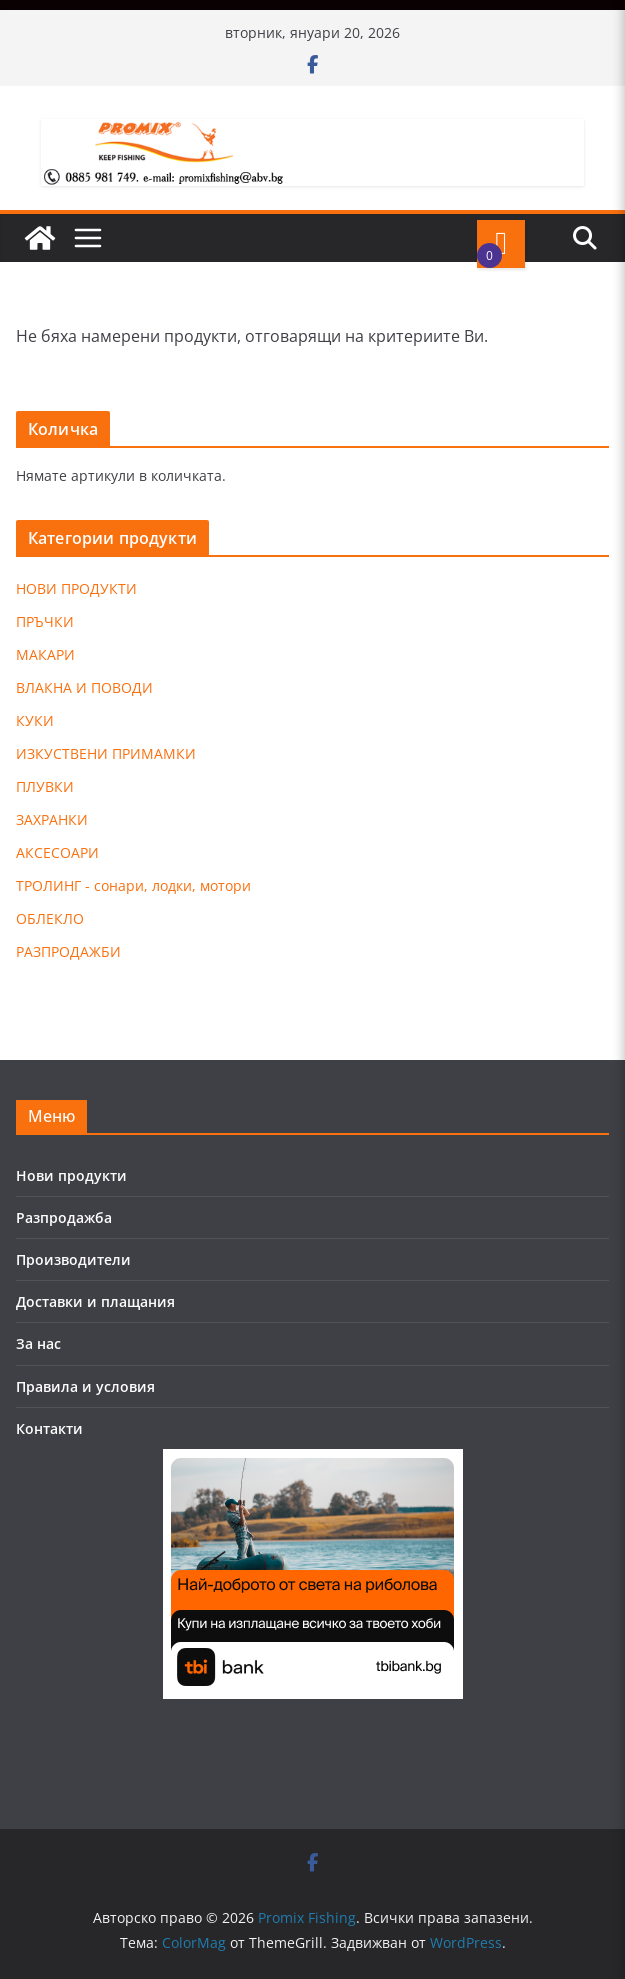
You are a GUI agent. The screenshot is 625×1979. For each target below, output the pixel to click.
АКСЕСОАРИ (57, 852)
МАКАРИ (45, 654)
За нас (38, 1343)
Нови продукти (71, 1175)
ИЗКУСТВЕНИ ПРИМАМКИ (106, 753)
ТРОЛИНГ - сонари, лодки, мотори (133, 885)
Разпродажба (64, 1217)
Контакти (49, 1428)
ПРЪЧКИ (45, 621)
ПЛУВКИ (45, 786)
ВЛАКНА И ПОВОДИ (84, 687)
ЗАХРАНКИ (52, 819)
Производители (73, 1259)
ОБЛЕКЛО (50, 918)
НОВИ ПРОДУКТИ (76, 588)
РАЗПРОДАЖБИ (68, 951)
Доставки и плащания (95, 1301)
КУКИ (35, 720)
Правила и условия (85, 1386)
